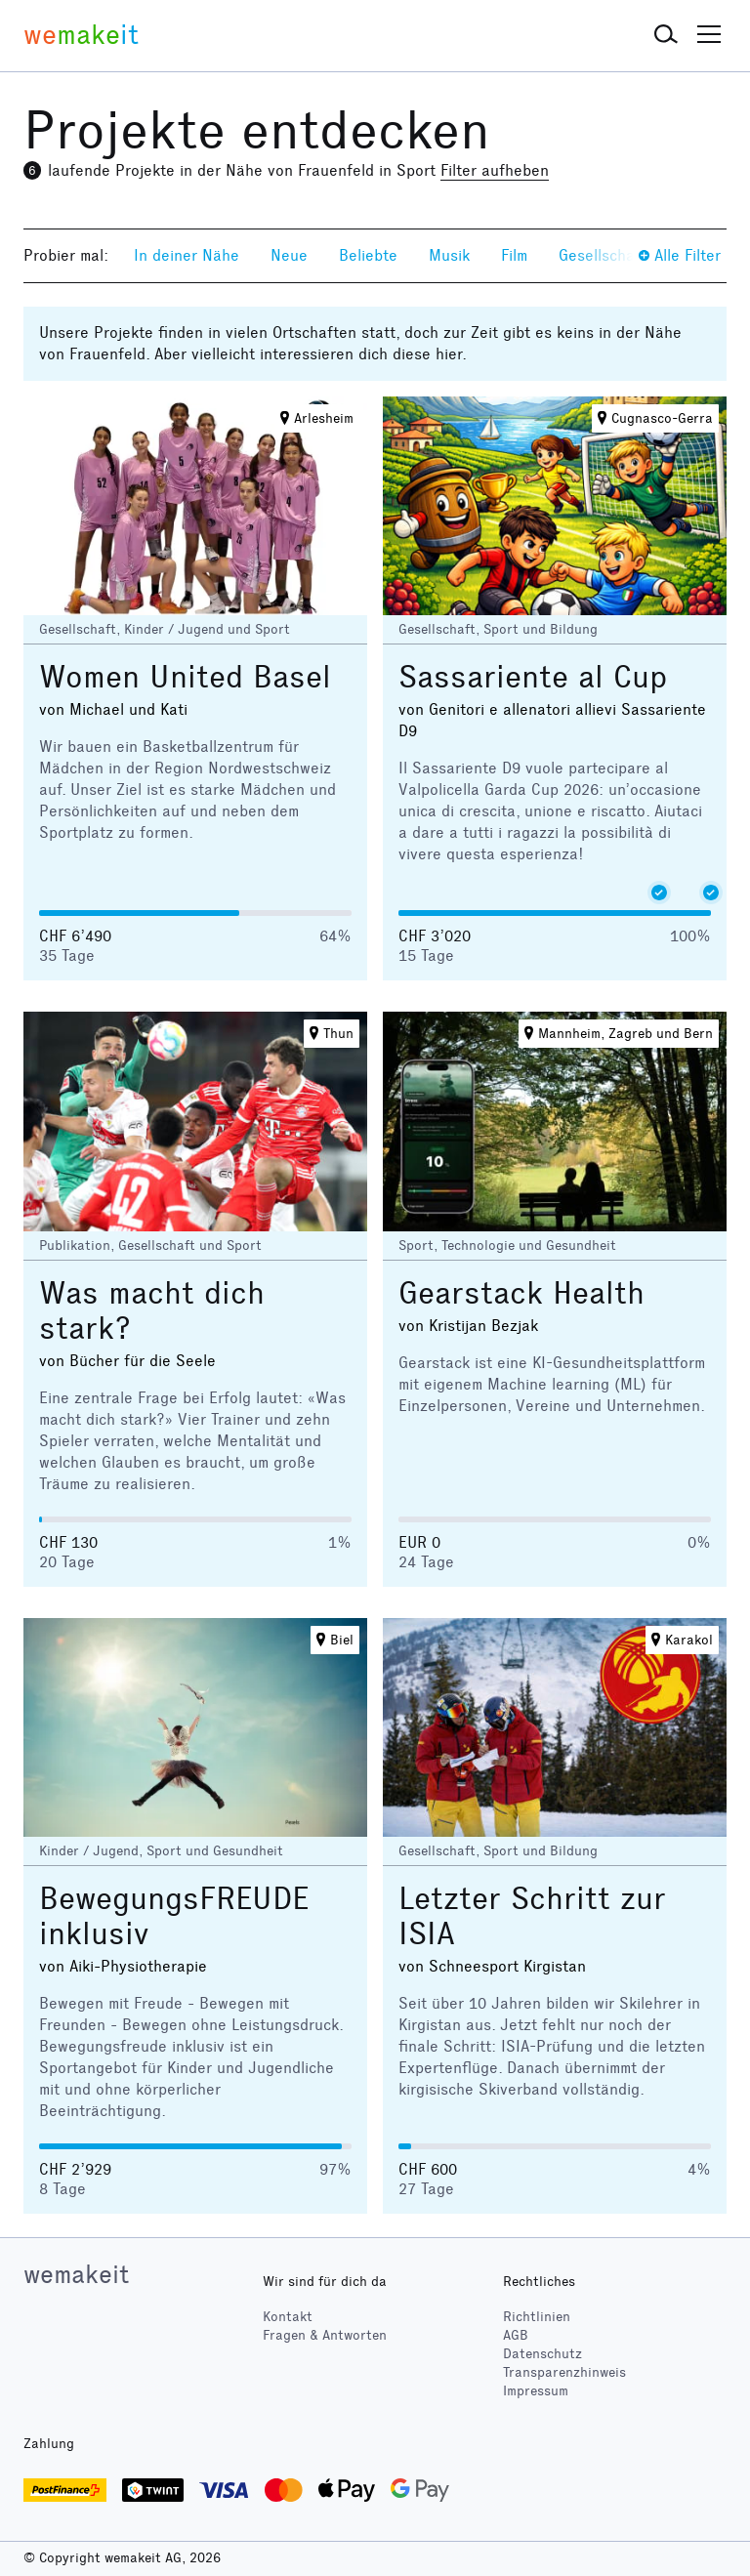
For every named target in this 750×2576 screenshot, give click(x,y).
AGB (515, 2335)
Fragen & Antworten (325, 2335)
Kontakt (287, 2316)
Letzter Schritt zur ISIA (532, 1916)
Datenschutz (542, 2354)
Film (514, 255)
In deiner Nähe (186, 255)
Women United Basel (185, 677)
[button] (666, 35)
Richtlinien (536, 2316)
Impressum (535, 2391)
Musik (449, 255)
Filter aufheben (494, 170)
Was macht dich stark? (152, 1311)
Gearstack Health (521, 1293)
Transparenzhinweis (564, 2372)
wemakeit (76, 2274)
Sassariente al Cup (532, 677)
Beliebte (368, 255)
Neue (289, 255)
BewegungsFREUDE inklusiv (174, 1916)
